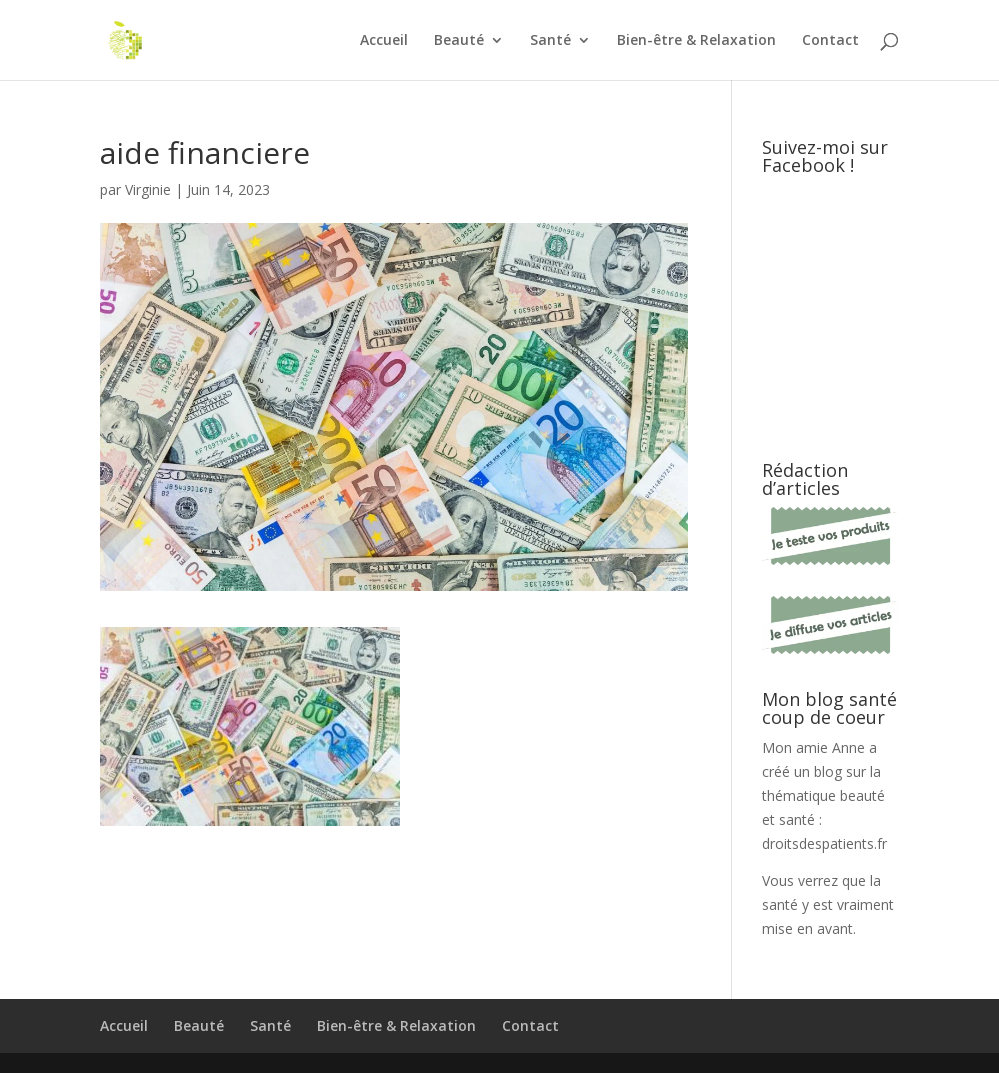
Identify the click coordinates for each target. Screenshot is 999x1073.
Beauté (459, 41)
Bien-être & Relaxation (696, 41)
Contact (830, 41)
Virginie (148, 189)
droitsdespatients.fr (824, 843)
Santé (550, 41)
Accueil (384, 41)
